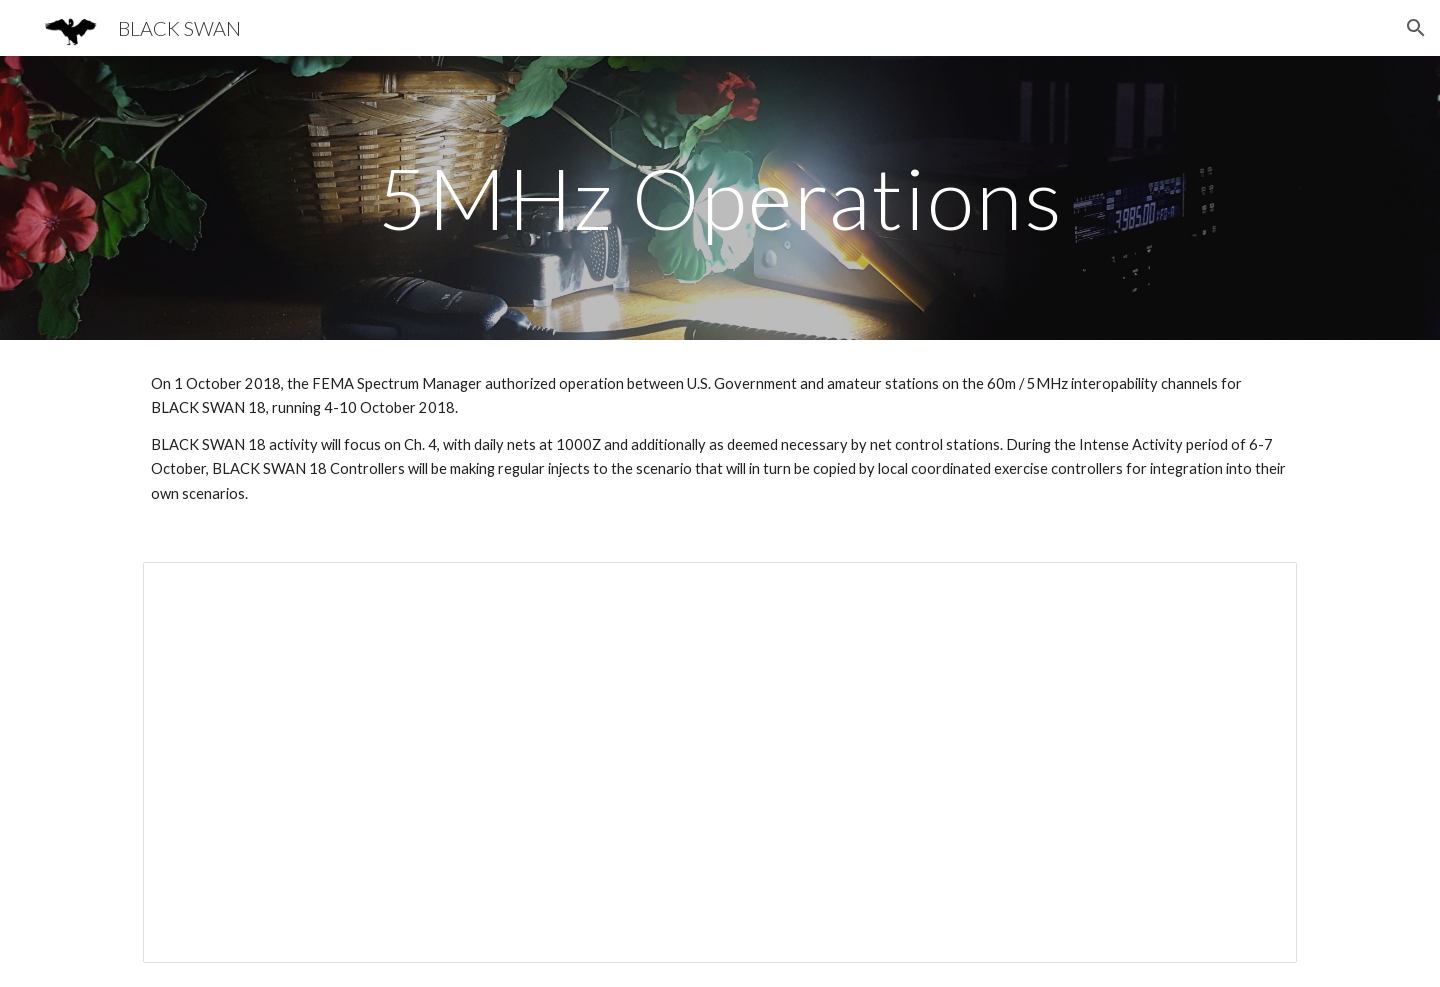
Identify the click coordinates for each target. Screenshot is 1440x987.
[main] (720, 197)
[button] (1416, 28)
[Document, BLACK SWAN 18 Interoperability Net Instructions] (720, 762)
